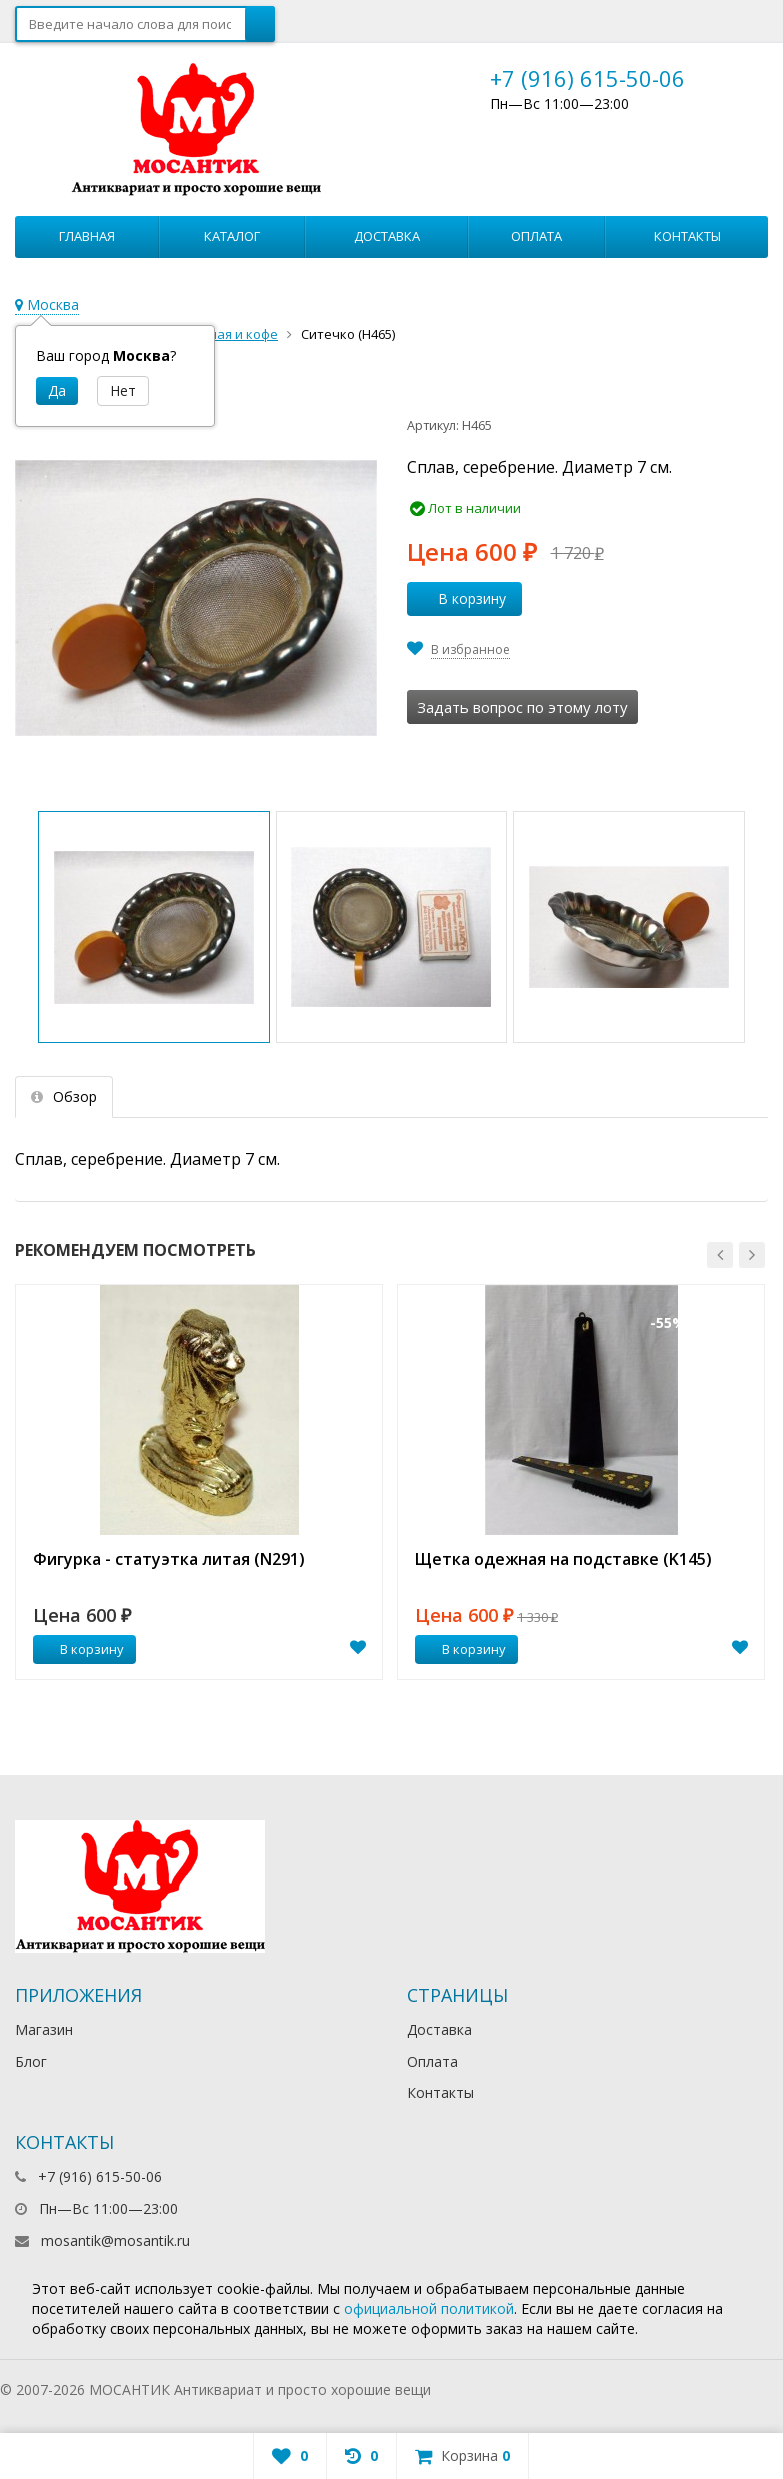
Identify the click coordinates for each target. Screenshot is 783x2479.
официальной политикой (429, 2308)
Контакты (687, 236)
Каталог (232, 236)
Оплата (536, 236)
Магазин (44, 2029)
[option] (199, 1482)
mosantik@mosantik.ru (115, 2240)
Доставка (387, 236)
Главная (87, 236)
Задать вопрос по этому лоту (522, 707)
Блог (31, 2061)
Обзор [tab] (64, 1096)
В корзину (461, 598)
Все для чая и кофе (218, 334)
